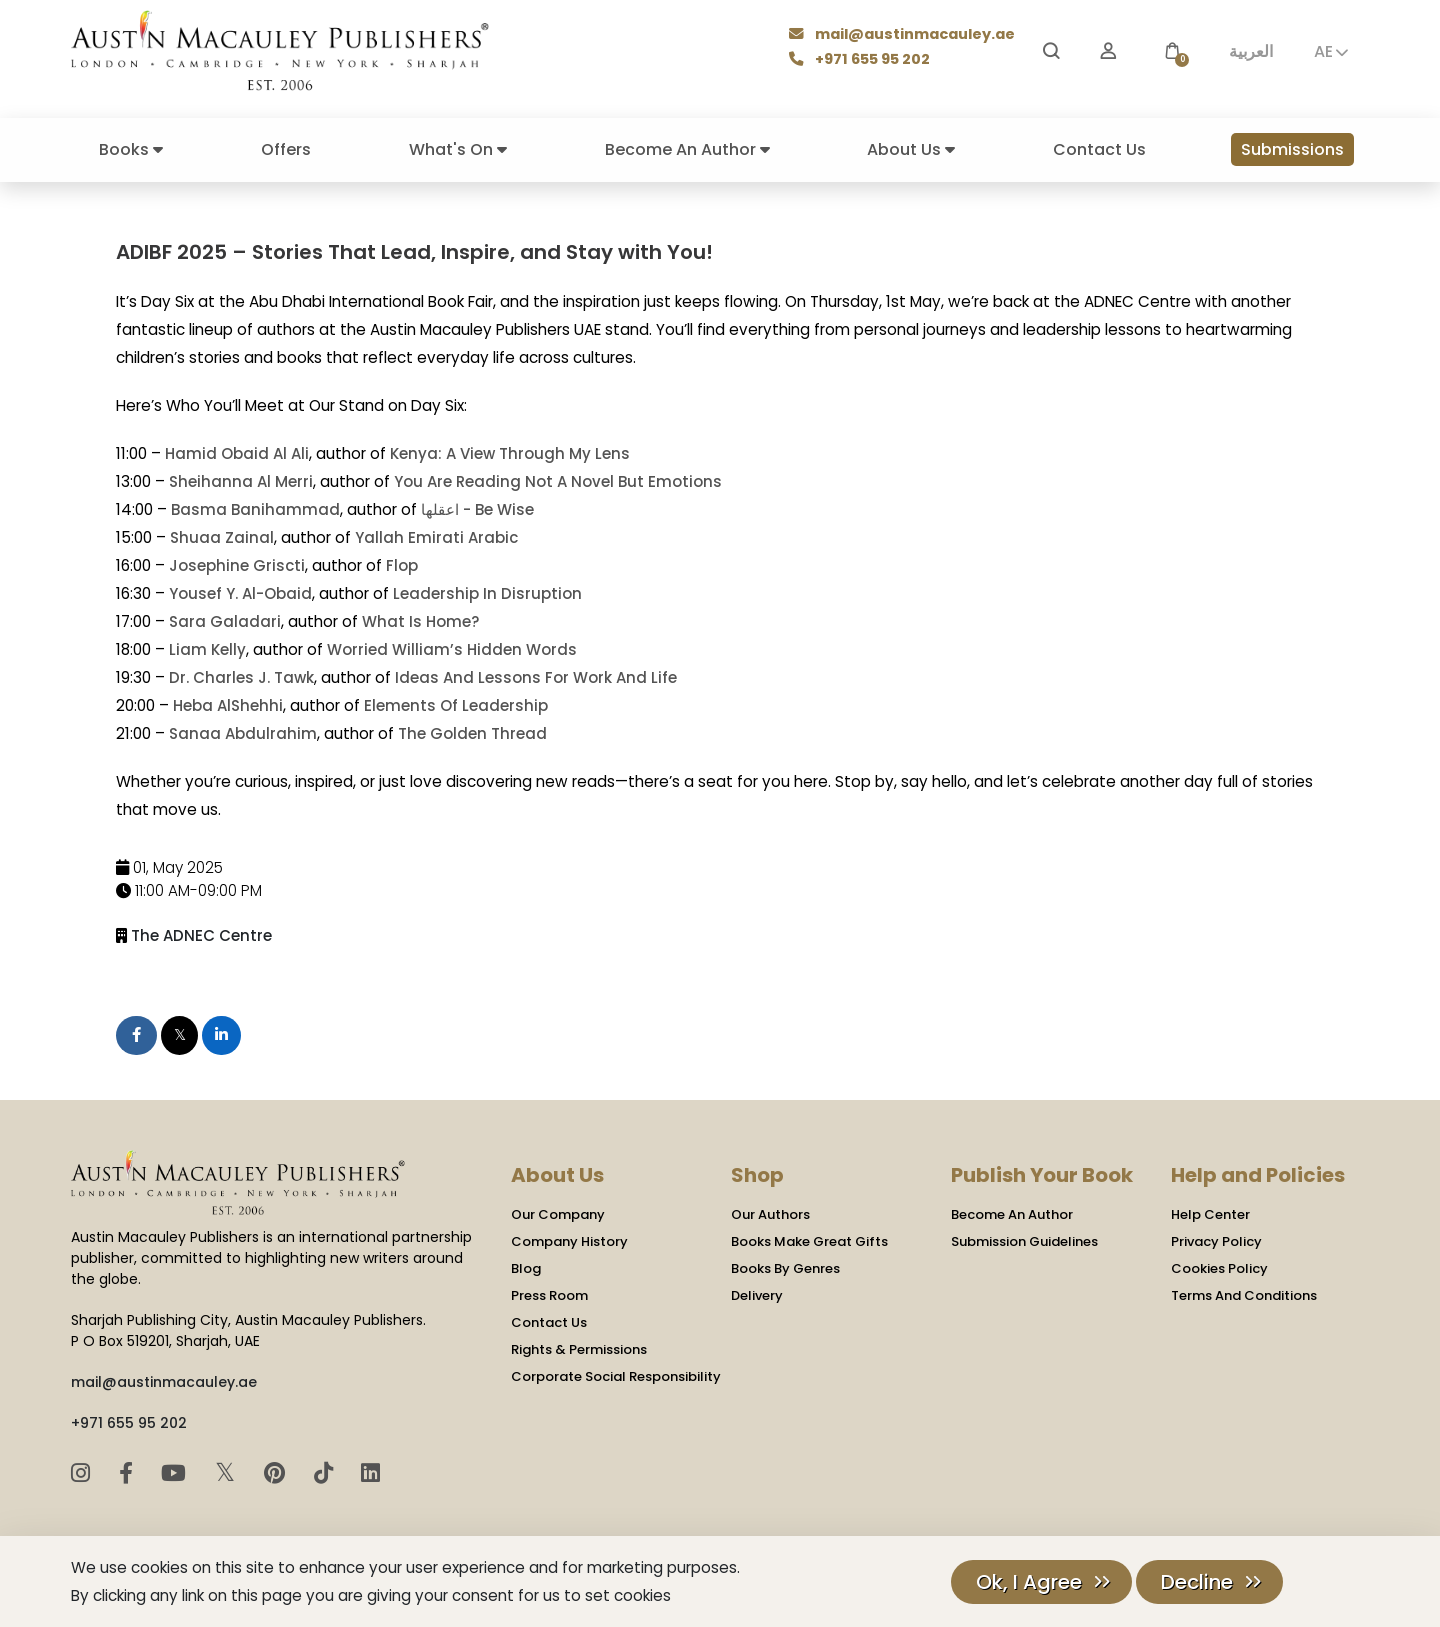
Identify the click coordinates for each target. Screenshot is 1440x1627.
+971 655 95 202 (862, 60)
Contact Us (1099, 149)
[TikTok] (326, 1472)
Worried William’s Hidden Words (452, 649)
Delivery (757, 1294)
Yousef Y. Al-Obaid (240, 593)
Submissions (1292, 149)
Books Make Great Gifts (809, 1240)
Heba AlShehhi (227, 705)
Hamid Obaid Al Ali (237, 453)
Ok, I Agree (1029, 1582)
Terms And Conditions (1244, 1294)
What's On (458, 149)
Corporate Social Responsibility (616, 1375)
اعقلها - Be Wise (476, 509)
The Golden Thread (471, 733)
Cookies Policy (1219, 1267)
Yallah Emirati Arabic (436, 537)
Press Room (549, 1294)
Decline (1197, 1582)
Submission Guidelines (1024, 1240)
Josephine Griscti (237, 565)
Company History (569, 1240)
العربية (1251, 51)
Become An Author (687, 149)
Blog (526, 1267)
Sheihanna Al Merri (241, 481)
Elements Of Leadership (455, 705)
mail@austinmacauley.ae (903, 35)
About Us (911, 149)
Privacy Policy (1216, 1240)
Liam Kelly (207, 649)
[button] (1172, 51)
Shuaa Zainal (222, 537)
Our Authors (770, 1213)
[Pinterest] (277, 1472)
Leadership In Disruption (487, 593)
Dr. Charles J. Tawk (241, 677)
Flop (402, 565)
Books (131, 149)
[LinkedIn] (370, 1472)
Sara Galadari (225, 621)
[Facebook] (129, 1472)
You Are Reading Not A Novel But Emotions (558, 481)
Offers (286, 149)
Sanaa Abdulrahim (242, 733)
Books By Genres (785, 1267)
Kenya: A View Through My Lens (510, 453)
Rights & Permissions (579, 1348)
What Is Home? (420, 621)
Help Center (1210, 1213)
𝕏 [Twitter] (228, 1471)
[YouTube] (176, 1472)
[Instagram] (83, 1472)
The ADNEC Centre (201, 934)
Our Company (558, 1213)
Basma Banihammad (254, 509)
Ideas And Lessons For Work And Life (536, 677)
